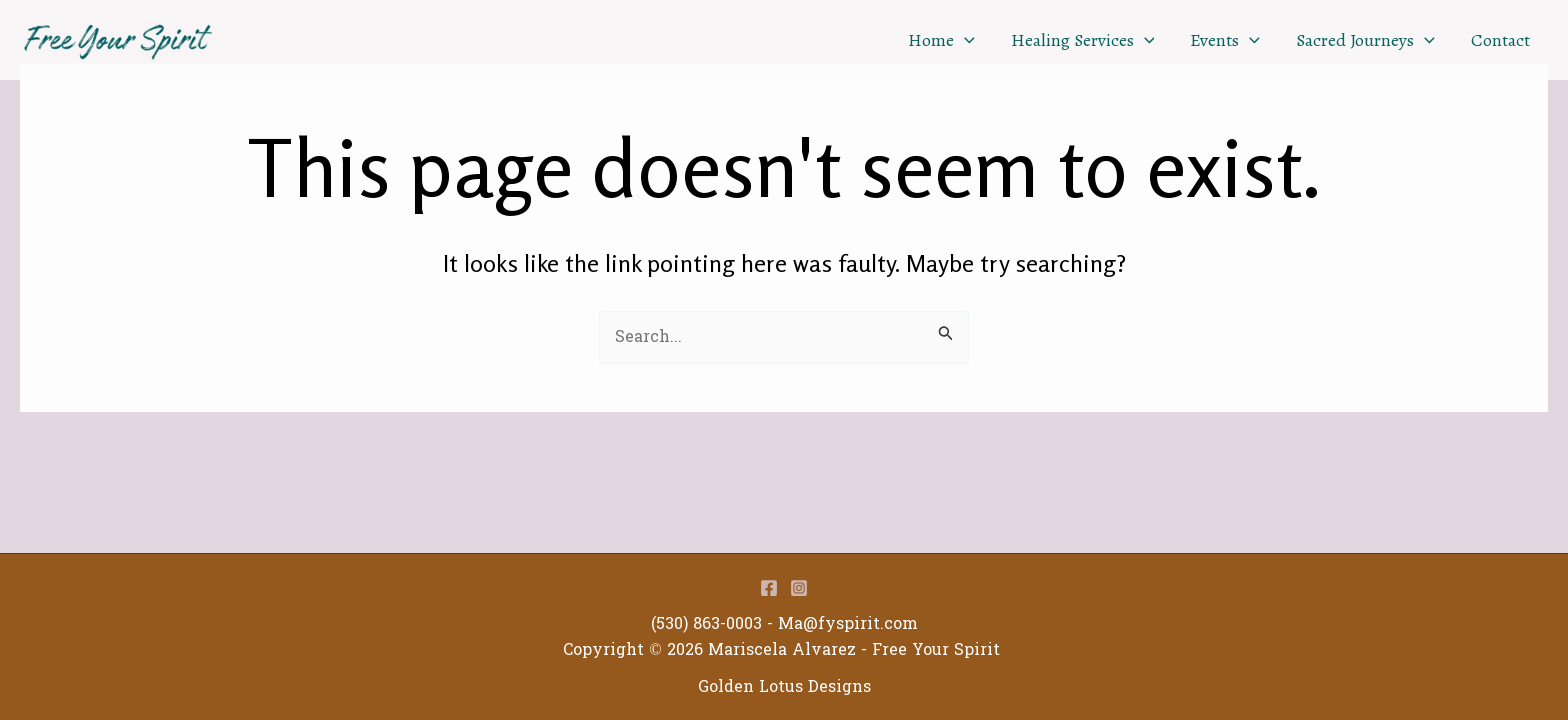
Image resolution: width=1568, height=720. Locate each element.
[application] (964, 40)
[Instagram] (799, 588)
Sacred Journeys (1365, 40)
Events (1225, 40)
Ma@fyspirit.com (848, 623)
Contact (1500, 40)
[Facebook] (769, 588)
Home (941, 40)
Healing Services (1083, 40)
